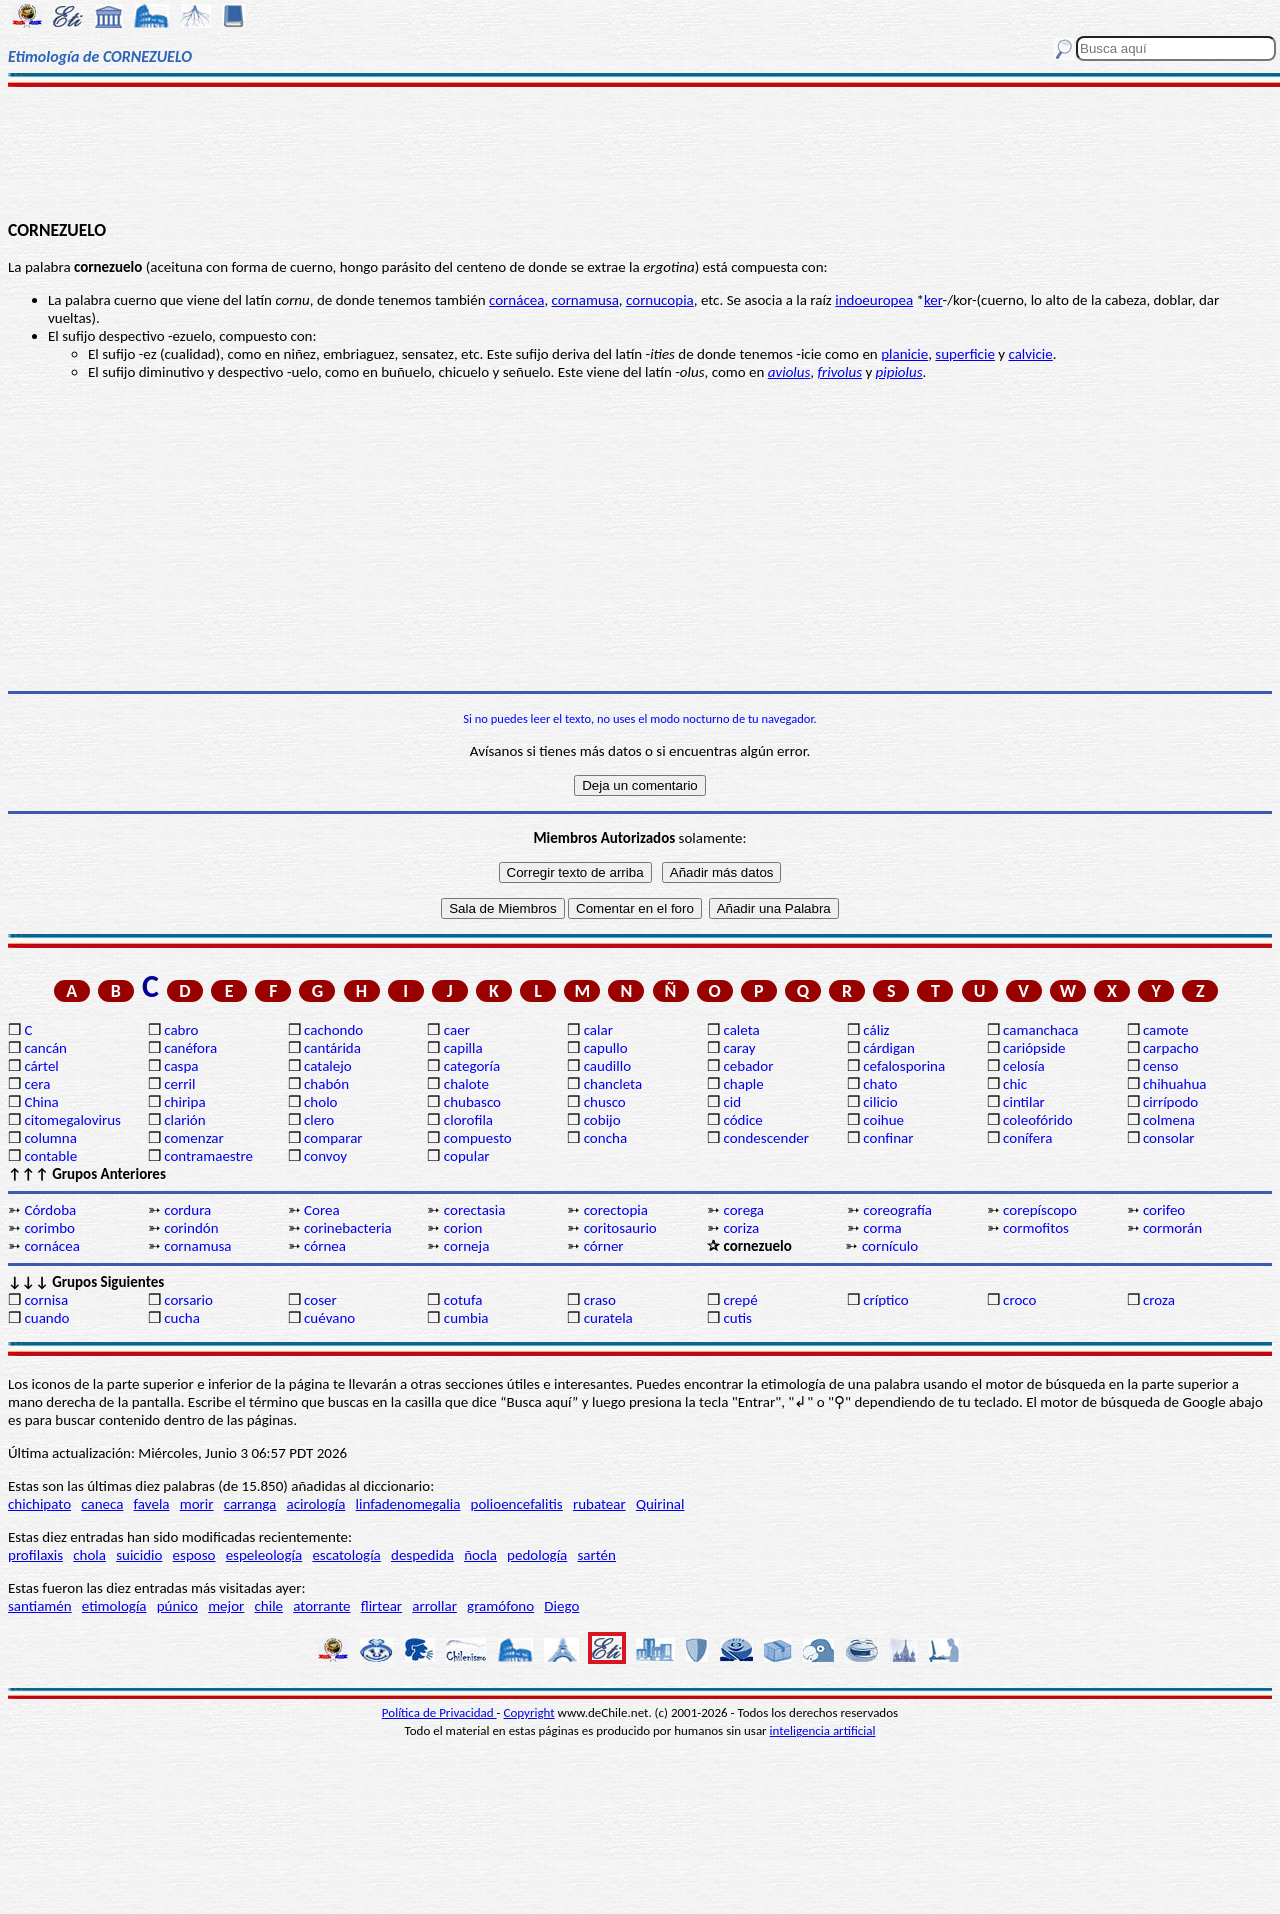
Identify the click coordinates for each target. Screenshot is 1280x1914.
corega (743, 1210)
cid (732, 1102)
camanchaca (1040, 1030)
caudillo (607, 1066)
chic (1015, 1084)
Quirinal (660, 1504)
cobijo (602, 1120)
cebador (748, 1066)
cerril (179, 1084)
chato (880, 1084)
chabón (326, 1084)
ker (933, 300)
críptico (885, 1300)
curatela (608, 1318)
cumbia (466, 1318)
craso (600, 1300)
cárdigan (889, 1048)
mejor (226, 1606)
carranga (250, 1504)
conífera (1027, 1138)
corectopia (616, 1210)
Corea (322, 1210)
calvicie (1030, 354)
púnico (177, 1606)
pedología (537, 1555)
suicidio (139, 1555)
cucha (182, 1318)
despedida (422, 1555)
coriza (741, 1228)
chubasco (472, 1102)
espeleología (264, 1555)
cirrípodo (1170, 1102)
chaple (743, 1084)
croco (1019, 1300)
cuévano (329, 1318)
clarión (184, 1120)
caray (739, 1048)
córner (604, 1246)
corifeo (1164, 1210)
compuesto (478, 1138)
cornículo (890, 1246)
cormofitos (1036, 1228)
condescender (765, 1138)
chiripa (184, 1102)
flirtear (381, 1606)
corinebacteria (348, 1228)
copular (467, 1156)
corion (463, 1228)
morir (197, 1504)
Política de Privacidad (439, 1712)
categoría (472, 1066)
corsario (188, 1300)
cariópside (1034, 1048)
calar (598, 1030)
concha (605, 1138)
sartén (596, 1555)
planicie (904, 354)
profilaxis (35, 1555)
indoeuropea (874, 300)
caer (457, 1030)
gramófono (500, 1606)
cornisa (46, 1300)
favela (152, 1504)
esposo (194, 1555)
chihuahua (1175, 1084)
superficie (965, 354)
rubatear (599, 1504)
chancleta (613, 1084)
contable (50, 1156)
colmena (1169, 1120)
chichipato (39, 1504)
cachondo (333, 1030)
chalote (466, 1084)
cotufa (463, 1300)
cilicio (880, 1102)
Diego (561, 1606)
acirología (315, 1504)
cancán (45, 1048)
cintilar (1024, 1102)
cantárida (332, 1048)
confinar (888, 1138)
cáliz (876, 1030)
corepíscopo (1040, 1210)
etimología (114, 1606)
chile (269, 1606)
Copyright (529, 1712)
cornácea (516, 300)
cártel (41, 1066)
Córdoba (50, 1210)
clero (319, 1120)
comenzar (194, 1138)
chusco (605, 1102)
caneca (102, 1504)
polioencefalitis (517, 1504)
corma (882, 1228)
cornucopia (660, 300)
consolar (1169, 1138)
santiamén (40, 1606)
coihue (883, 1120)
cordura (187, 1210)
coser (320, 1300)
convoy (325, 1156)
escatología (346, 1555)
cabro (181, 1030)
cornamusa (585, 300)
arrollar (434, 1606)
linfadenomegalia (408, 1504)
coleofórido (1038, 1120)
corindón (191, 1228)
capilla (463, 1048)
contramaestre (208, 1156)
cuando (46, 1318)
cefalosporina (904, 1066)
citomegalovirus (72, 1120)
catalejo (328, 1066)
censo (1160, 1066)
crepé (740, 1300)
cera (37, 1084)
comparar (333, 1138)
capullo (606, 1048)
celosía (1024, 1066)
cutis (737, 1318)
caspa (181, 1066)
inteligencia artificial (823, 1730)
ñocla (480, 1555)
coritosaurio (620, 1228)
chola (89, 1555)
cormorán (1172, 1228)
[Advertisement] (640, 152)
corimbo (49, 1228)
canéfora (190, 1048)
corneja (466, 1246)
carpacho (1171, 1048)
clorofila (468, 1120)
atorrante (321, 1606)
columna (50, 1138)
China (41, 1102)
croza (1159, 1300)
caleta (741, 1030)
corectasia (475, 1210)
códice (742, 1120)
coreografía (897, 1210)
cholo (321, 1102)
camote (1166, 1030)
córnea (325, 1246)
